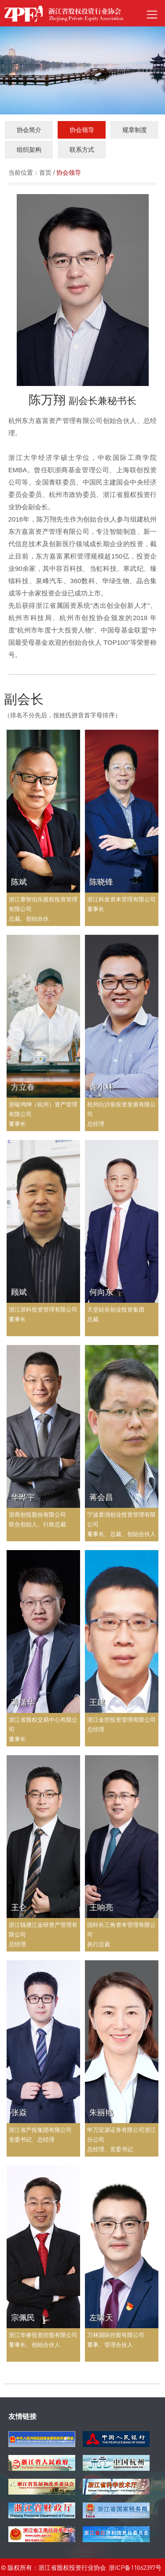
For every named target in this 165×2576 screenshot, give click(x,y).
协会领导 (68, 172)
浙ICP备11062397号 (135, 2567)
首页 (45, 172)
